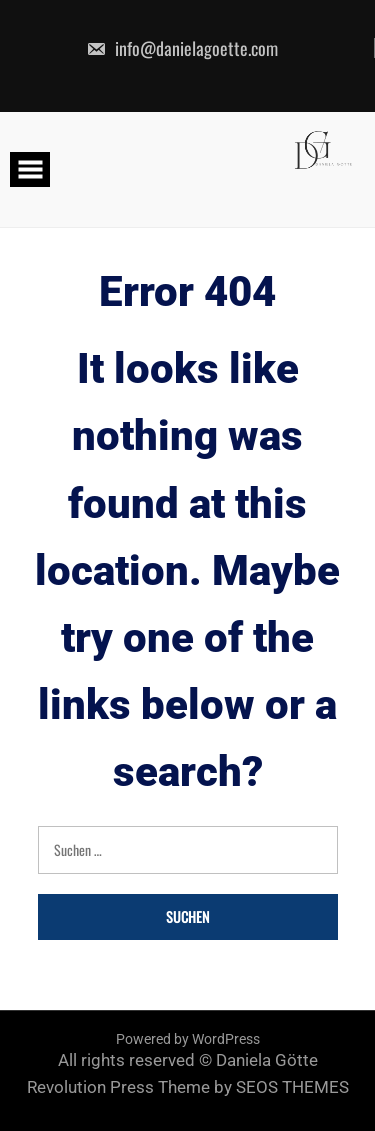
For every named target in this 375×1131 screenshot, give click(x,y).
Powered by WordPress (188, 1039)
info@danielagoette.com (182, 48)
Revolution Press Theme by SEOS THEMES (188, 1087)
